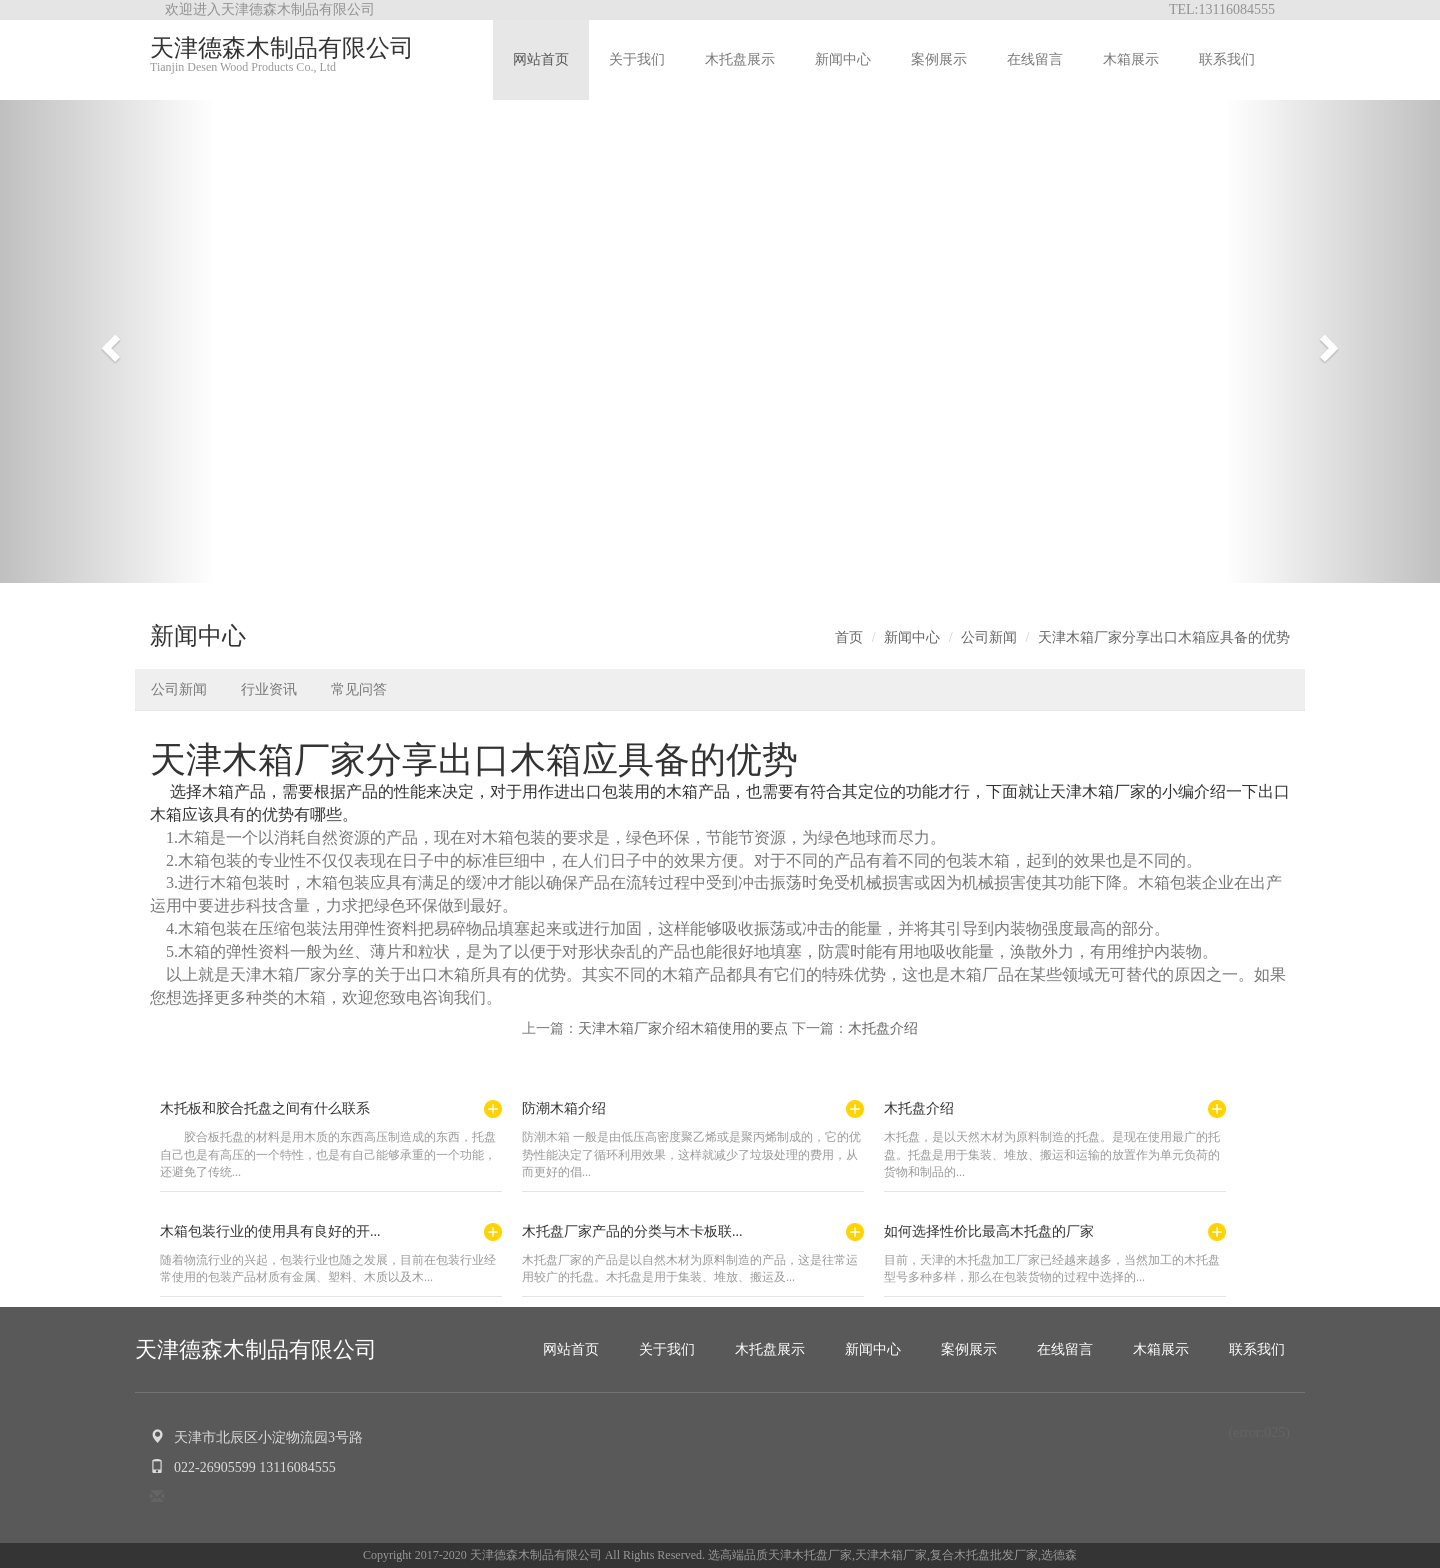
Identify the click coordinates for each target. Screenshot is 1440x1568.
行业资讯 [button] (269, 689)
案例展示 (939, 59)
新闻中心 (843, 59)
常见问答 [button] (359, 689)
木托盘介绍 (883, 1028)
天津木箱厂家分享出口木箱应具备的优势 (1164, 637)
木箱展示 (1131, 59)
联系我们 (1227, 59)
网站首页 (541, 59)
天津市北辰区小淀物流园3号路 (256, 1437)
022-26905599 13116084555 (243, 1467)
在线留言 (1035, 59)
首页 (849, 637)
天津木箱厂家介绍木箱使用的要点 (683, 1028)
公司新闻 (989, 637)
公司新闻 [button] (179, 689)
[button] (108, 341)
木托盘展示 (740, 59)
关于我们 (637, 59)
